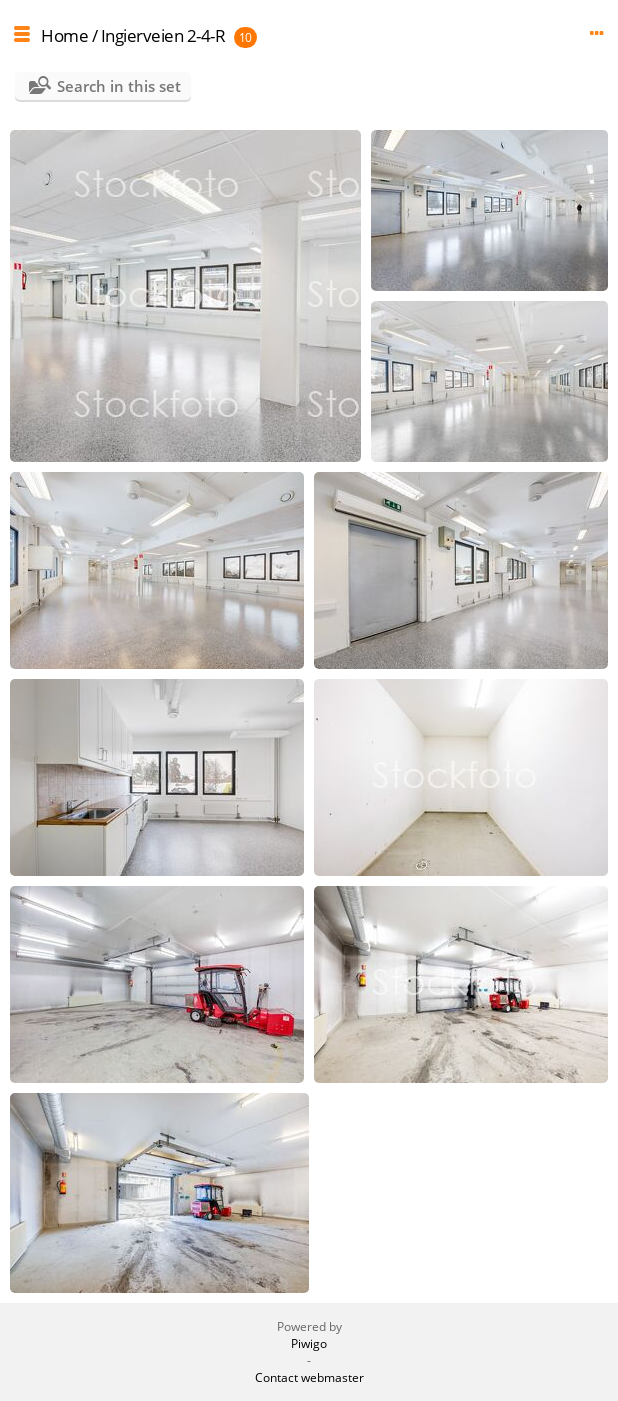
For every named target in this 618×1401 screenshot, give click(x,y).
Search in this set (119, 86)
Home (64, 35)
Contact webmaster (309, 1377)
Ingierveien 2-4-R (163, 35)
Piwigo (309, 1343)
